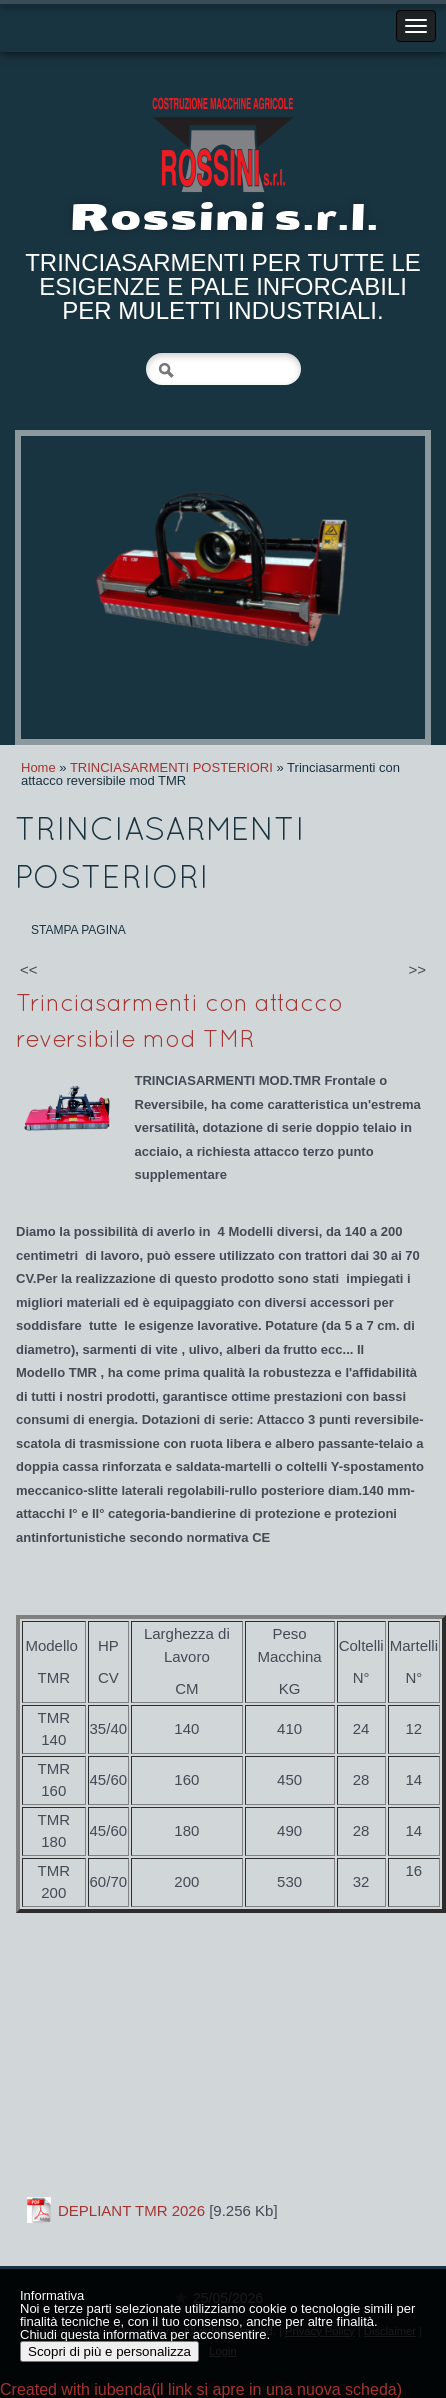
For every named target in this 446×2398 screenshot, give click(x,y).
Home (38, 767)
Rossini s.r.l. (223, 217)
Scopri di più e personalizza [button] (109, 2351)
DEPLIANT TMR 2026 (131, 2210)
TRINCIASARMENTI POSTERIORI (171, 767)
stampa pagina (78, 930)
